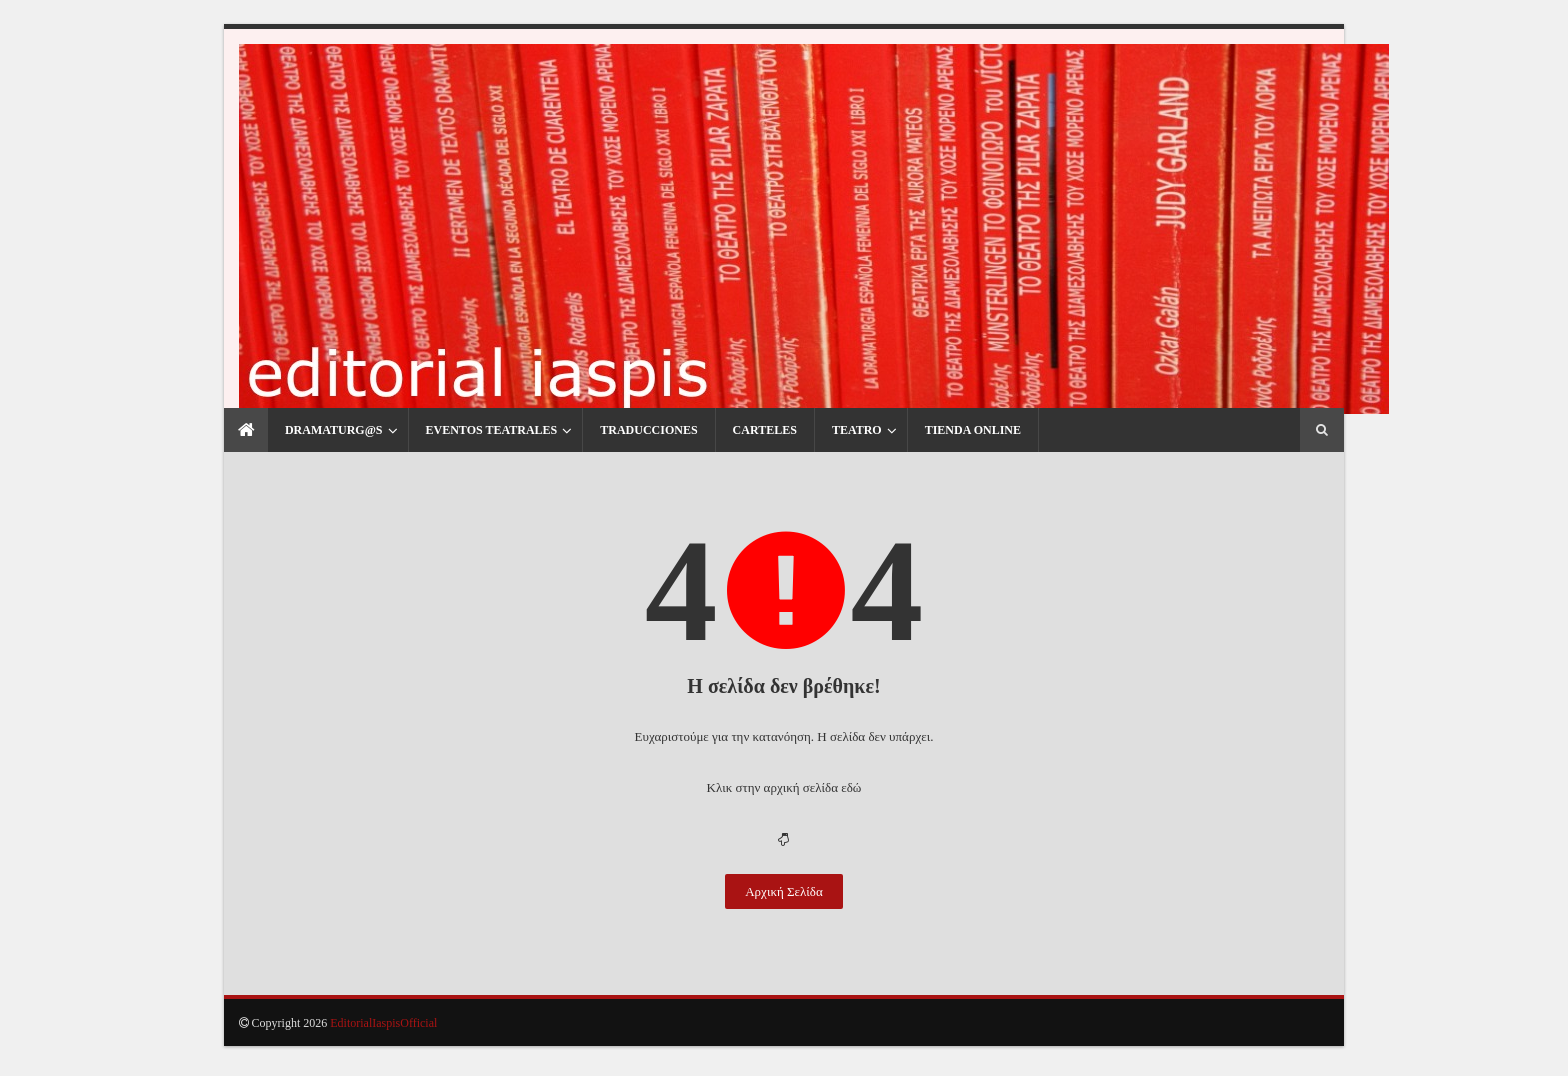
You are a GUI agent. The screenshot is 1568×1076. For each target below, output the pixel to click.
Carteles (735, 452)
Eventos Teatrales (462, 452)
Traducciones (618, 452)
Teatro (827, 452)
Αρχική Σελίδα (784, 920)
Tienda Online (943, 452)
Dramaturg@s (304, 452)
